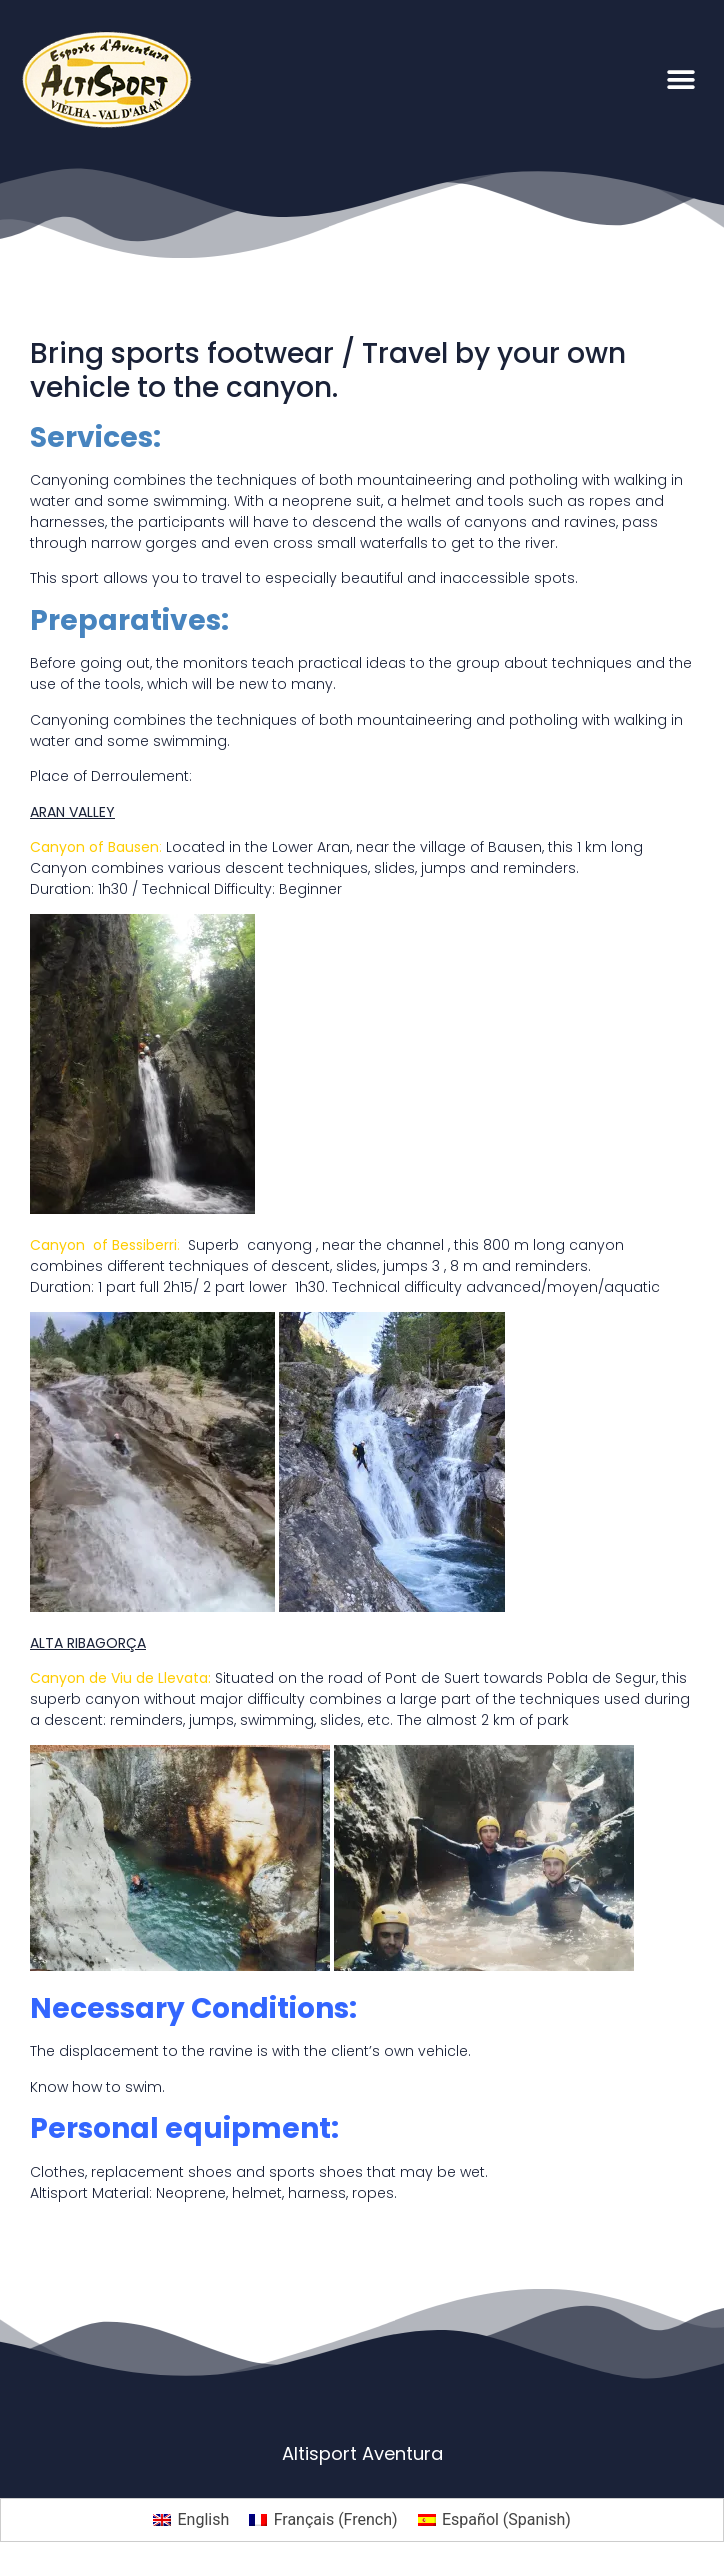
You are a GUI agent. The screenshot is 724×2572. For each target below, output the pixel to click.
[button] (681, 79)
